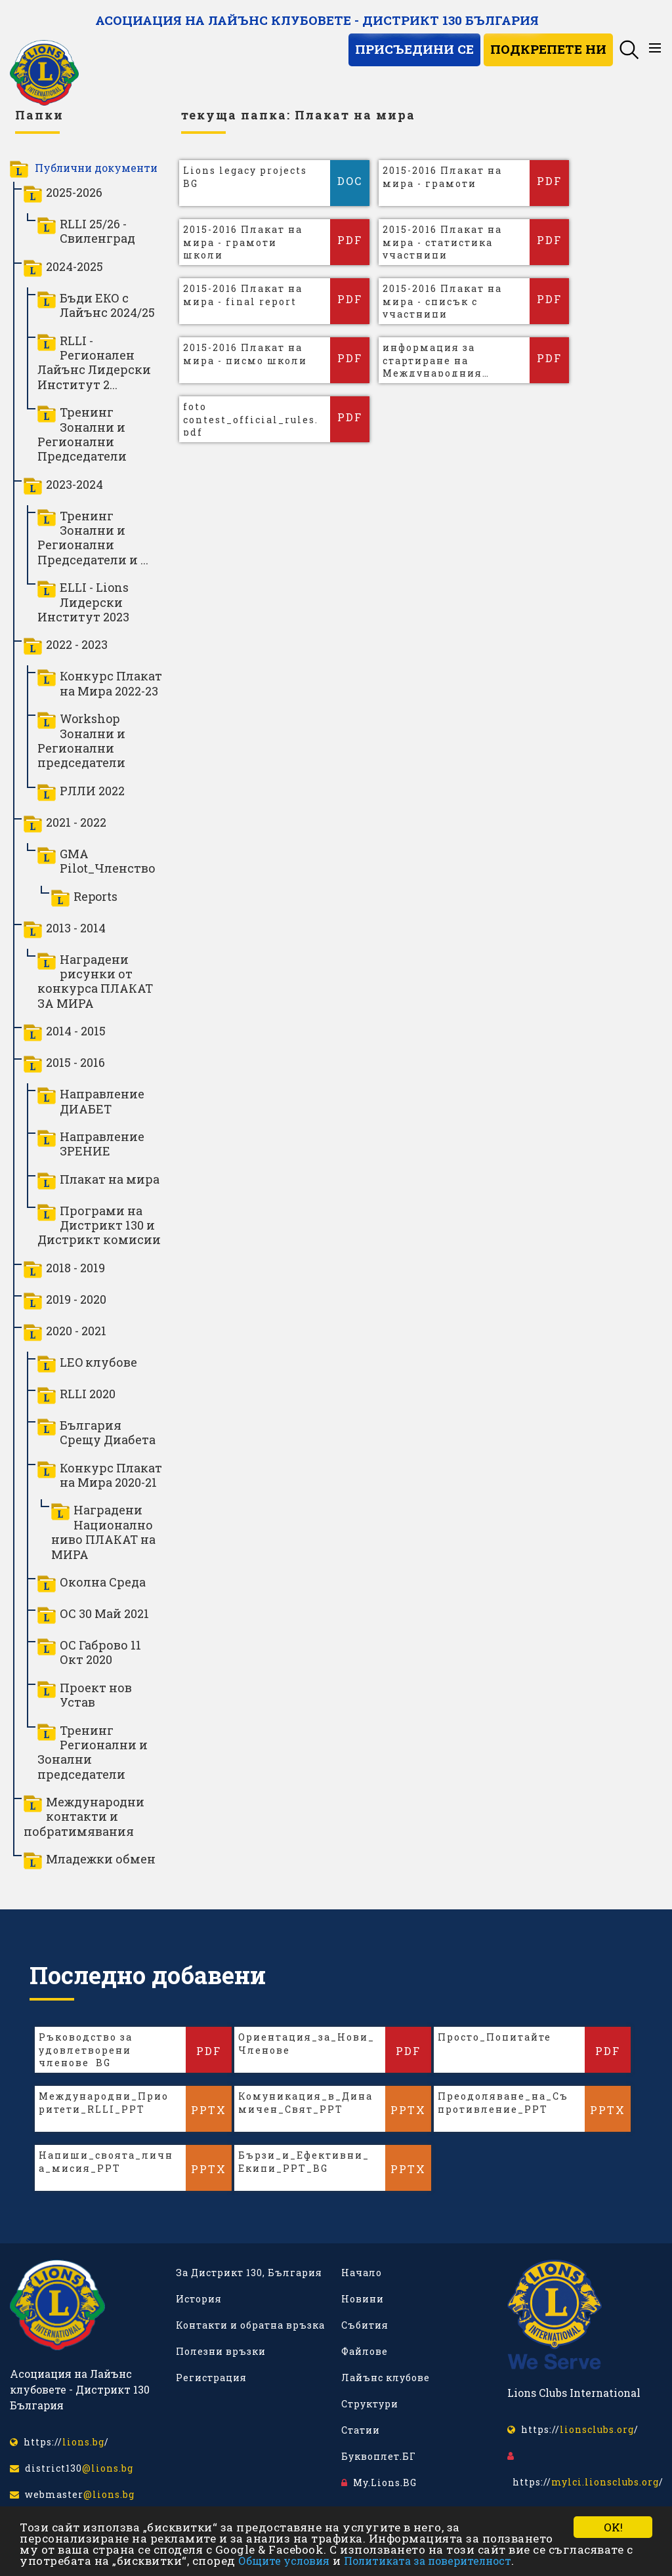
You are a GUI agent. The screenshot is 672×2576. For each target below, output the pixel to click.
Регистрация (211, 2377)
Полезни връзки (221, 2351)
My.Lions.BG (379, 2482)
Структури (369, 2404)
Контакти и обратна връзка (250, 2325)
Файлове (364, 2351)
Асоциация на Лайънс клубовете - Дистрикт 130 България (317, 20)
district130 (71, 2468)
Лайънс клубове (385, 2377)
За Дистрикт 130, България (249, 2272)
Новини (362, 2299)
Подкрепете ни (548, 49)
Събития (364, 2325)
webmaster (72, 2494)
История (199, 2299)
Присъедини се (414, 49)
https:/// (59, 2442)
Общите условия (283, 2560)
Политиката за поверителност (427, 2560)
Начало (361, 2272)
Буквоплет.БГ (378, 2456)
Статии (360, 2430)
